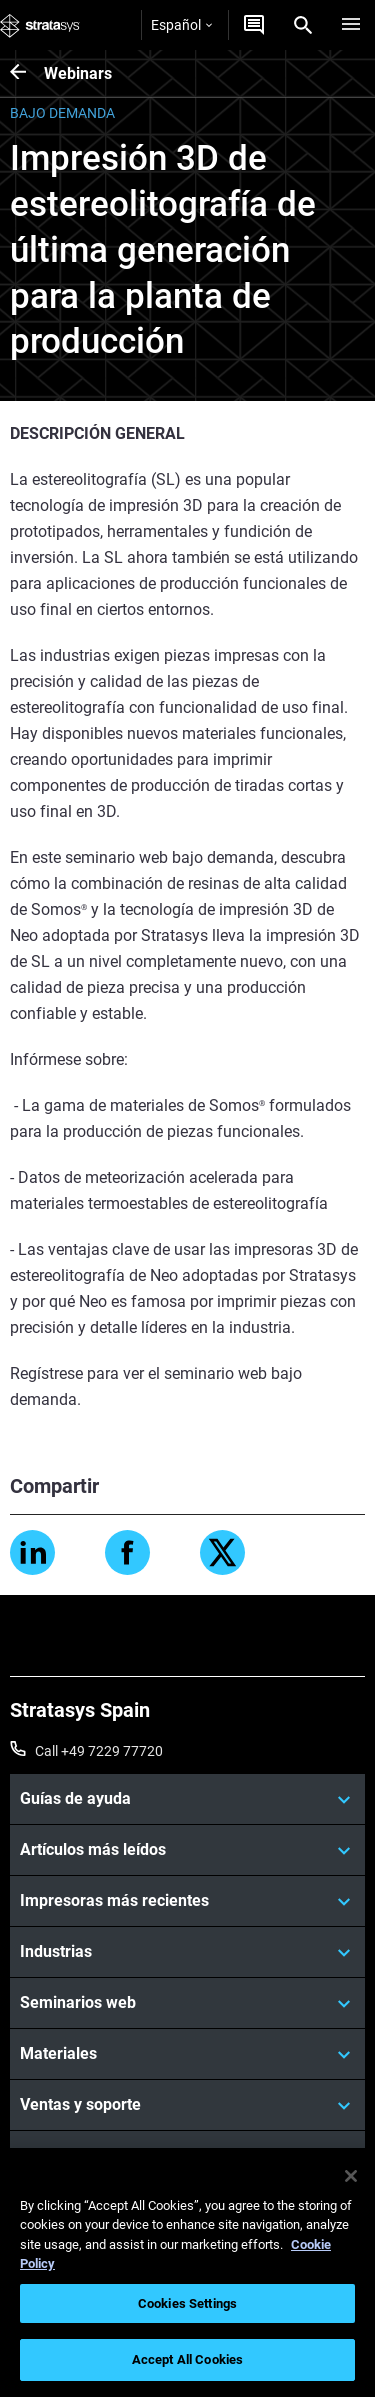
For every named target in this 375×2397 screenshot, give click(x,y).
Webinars (78, 73)
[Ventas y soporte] (187, 2105)
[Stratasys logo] (40, 25)
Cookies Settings (187, 2303)
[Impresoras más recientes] (187, 1901)
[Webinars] (27, 73)
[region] (187, 2272)
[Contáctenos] (254, 25)
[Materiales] (187, 2054)
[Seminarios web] (187, 2003)
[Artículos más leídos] (187, 1850)
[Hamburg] (351, 25)
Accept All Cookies (187, 2359)
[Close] (351, 2176)
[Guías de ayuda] (187, 1799)
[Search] (303, 25)
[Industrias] (187, 1952)
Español (181, 25)
